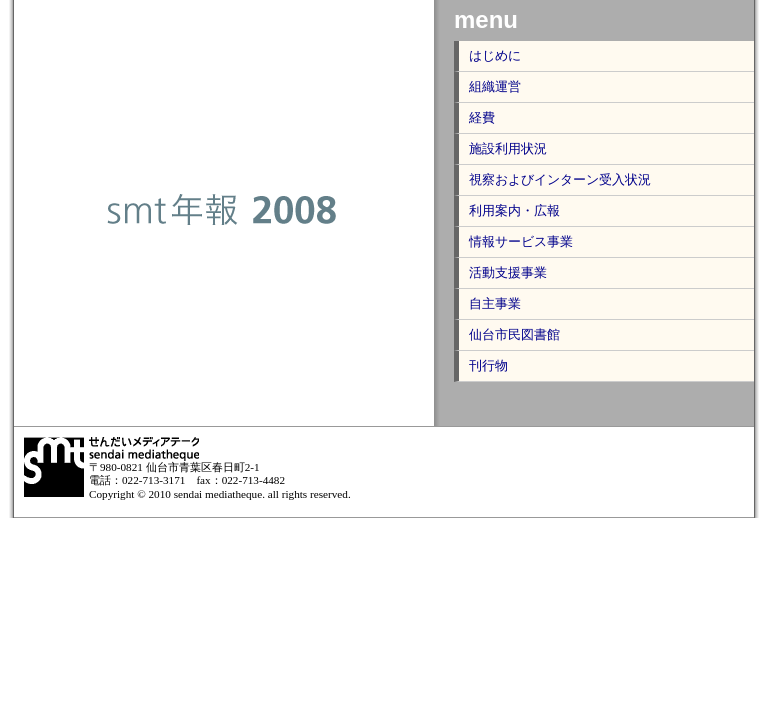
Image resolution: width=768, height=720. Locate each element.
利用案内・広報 (514, 210)
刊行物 (488, 365)
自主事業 (495, 303)
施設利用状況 (508, 148)
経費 (482, 117)
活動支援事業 (508, 272)
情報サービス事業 (521, 241)
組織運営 (495, 86)
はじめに (495, 55)
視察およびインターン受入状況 (560, 179)
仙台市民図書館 (514, 334)
